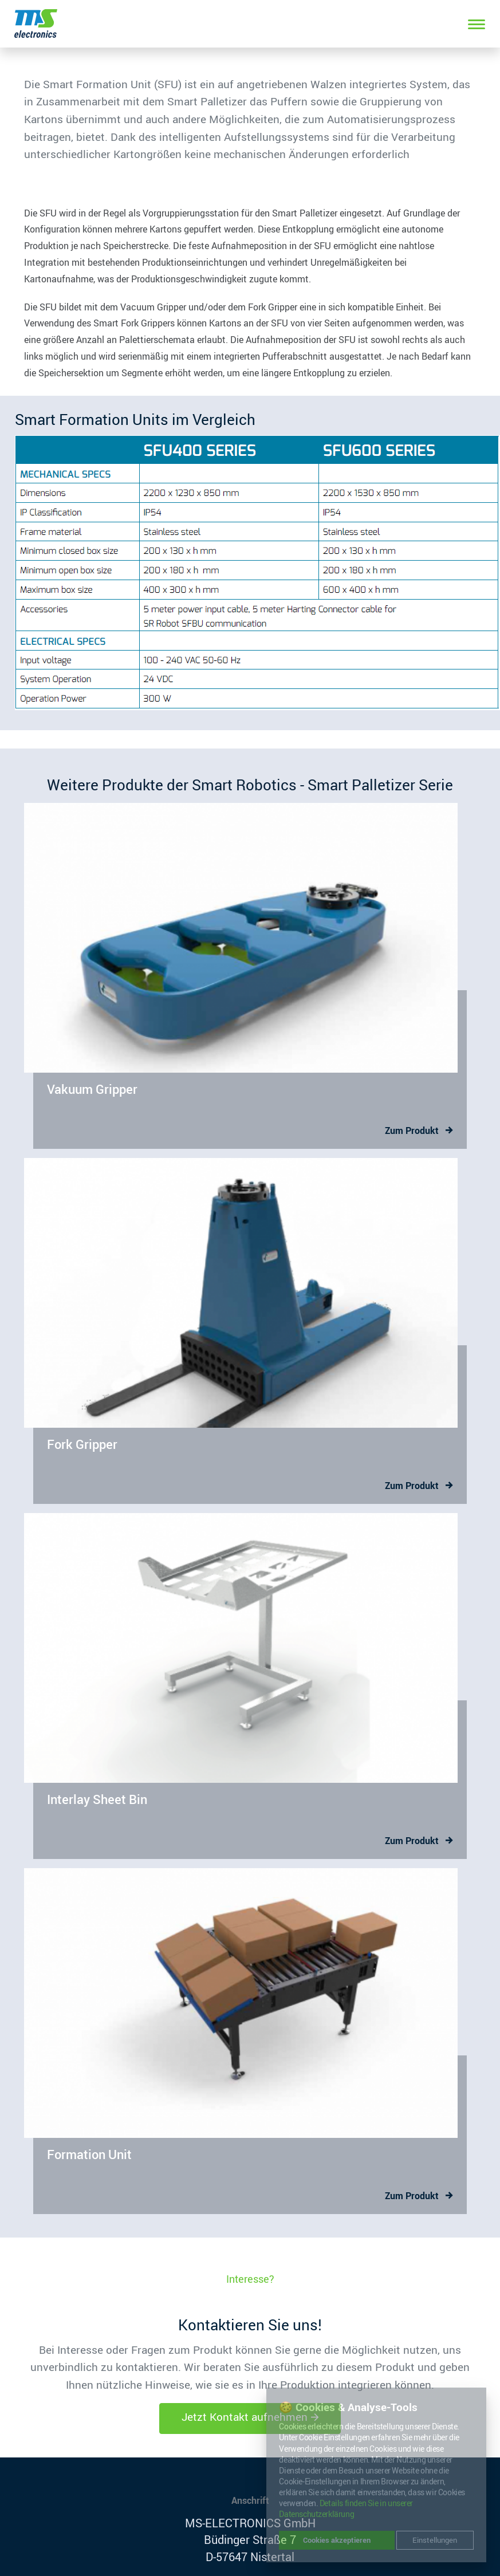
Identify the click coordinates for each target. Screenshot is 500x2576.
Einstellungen (434, 2540)
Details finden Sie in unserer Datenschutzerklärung (346, 2508)
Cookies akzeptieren (337, 2540)
